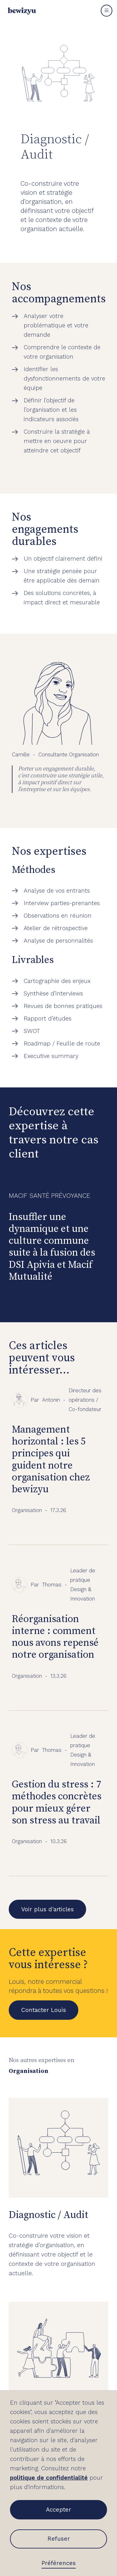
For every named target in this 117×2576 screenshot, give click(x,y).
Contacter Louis (43, 2010)
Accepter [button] (58, 2509)
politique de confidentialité (49, 2477)
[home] (20, 10)
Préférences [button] (58, 2563)
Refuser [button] (58, 2538)
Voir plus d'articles (47, 1909)
